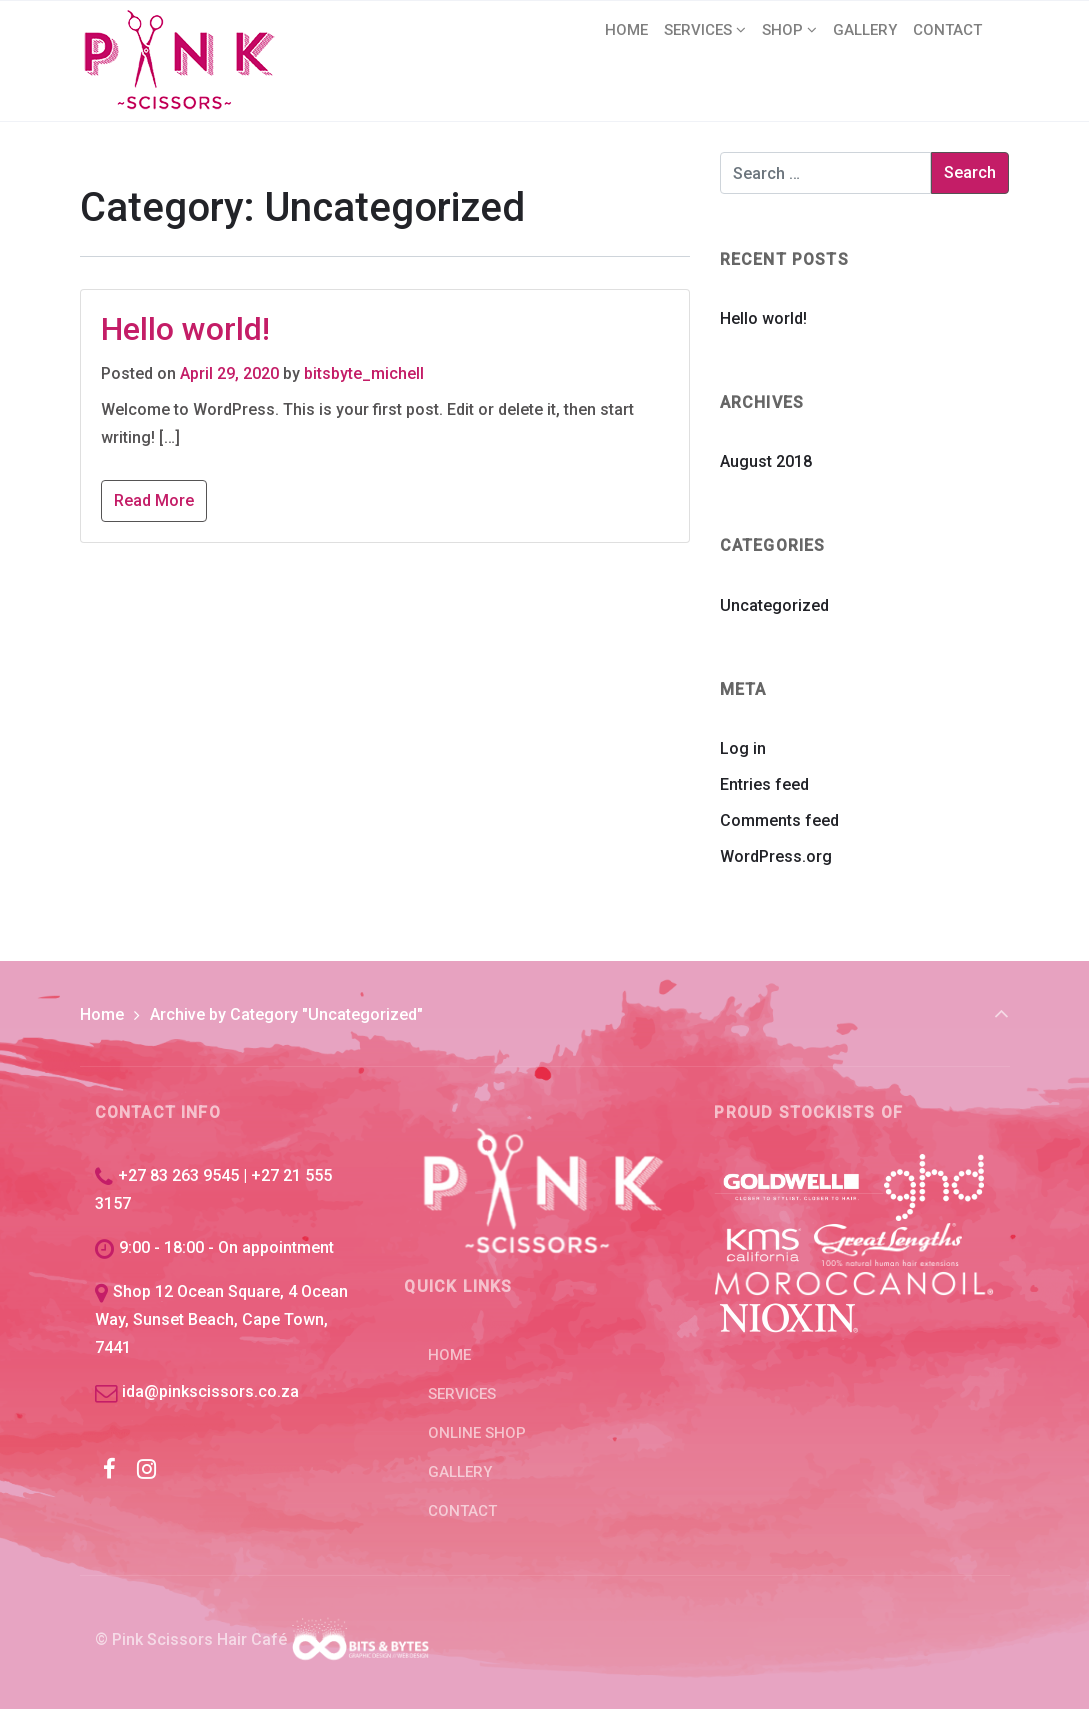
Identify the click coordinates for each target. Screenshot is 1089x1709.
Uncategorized (774, 605)
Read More (154, 500)
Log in (743, 748)
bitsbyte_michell (364, 373)
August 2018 (766, 461)
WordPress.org (776, 856)
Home (102, 1014)
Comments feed (779, 820)
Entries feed (764, 784)
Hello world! (185, 329)
